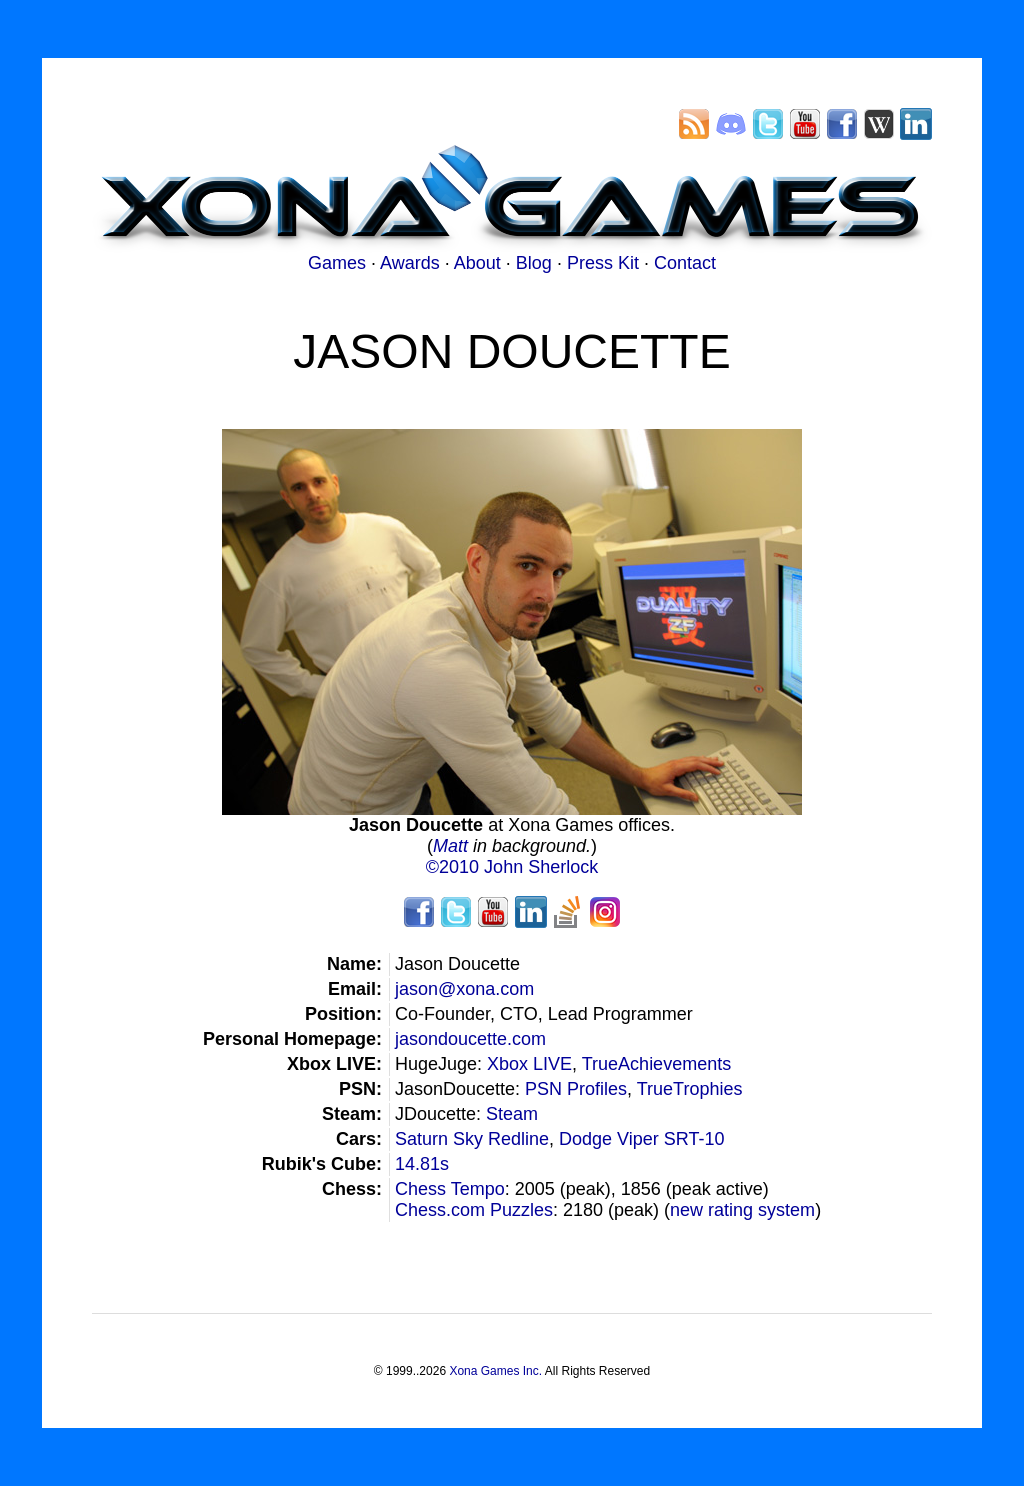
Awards (410, 263)
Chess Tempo (450, 1189)
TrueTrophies (690, 1089)
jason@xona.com (464, 989)
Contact (685, 263)
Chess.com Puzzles (474, 1210)
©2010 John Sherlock (512, 867)
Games (337, 263)
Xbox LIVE (529, 1064)
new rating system (742, 1210)
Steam (512, 1114)
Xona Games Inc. (495, 1371)
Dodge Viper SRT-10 (641, 1139)
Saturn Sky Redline (472, 1139)
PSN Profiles (576, 1089)
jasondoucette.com (470, 1039)
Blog (534, 263)
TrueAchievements (656, 1064)
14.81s (422, 1164)
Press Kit (603, 263)
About (477, 263)
